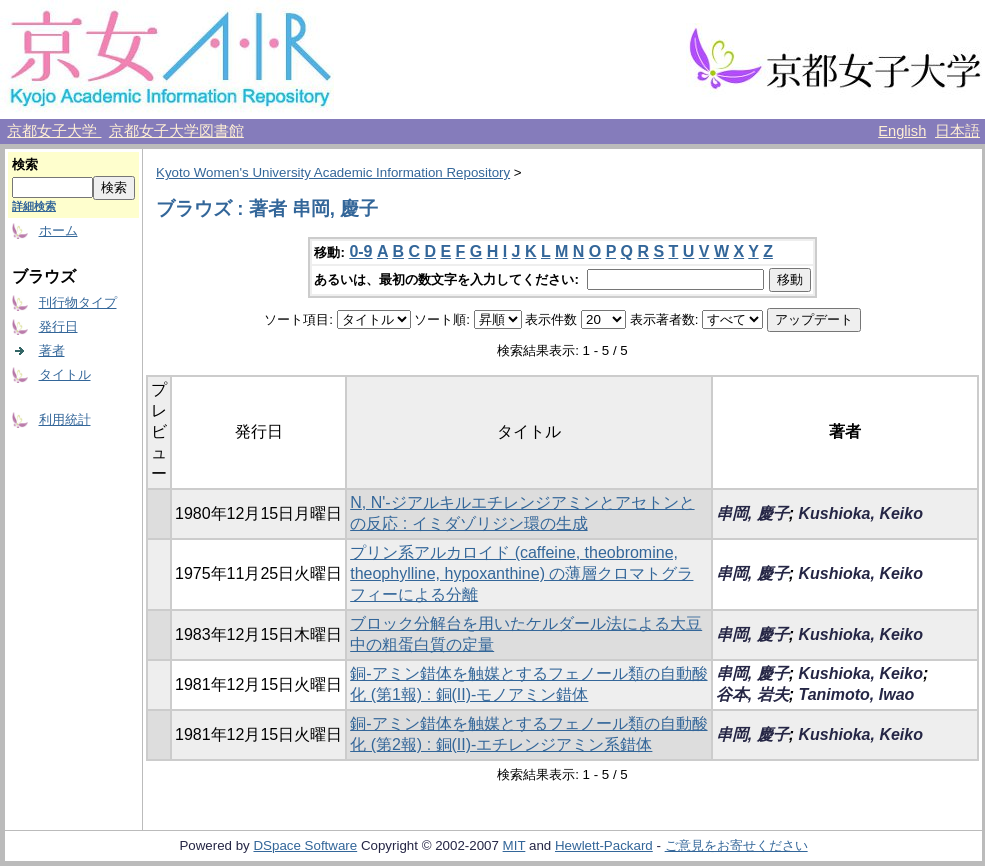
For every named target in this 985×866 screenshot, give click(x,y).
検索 (25, 164)
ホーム (58, 230)
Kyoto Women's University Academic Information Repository (333, 172)
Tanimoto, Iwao (856, 694)
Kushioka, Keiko (860, 513)
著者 (52, 350)
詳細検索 (34, 206)
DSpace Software (305, 845)
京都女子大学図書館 (176, 131)
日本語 (957, 131)
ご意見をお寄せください (736, 845)
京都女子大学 (54, 131)
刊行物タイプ (78, 302)
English (902, 131)
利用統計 (65, 419)
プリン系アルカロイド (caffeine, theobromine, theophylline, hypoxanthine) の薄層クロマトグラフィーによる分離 (521, 573)
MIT (514, 845)
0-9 (360, 251)
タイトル (65, 374)
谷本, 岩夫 (752, 694)
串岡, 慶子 (752, 513)
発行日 (58, 326)
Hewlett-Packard (604, 845)
